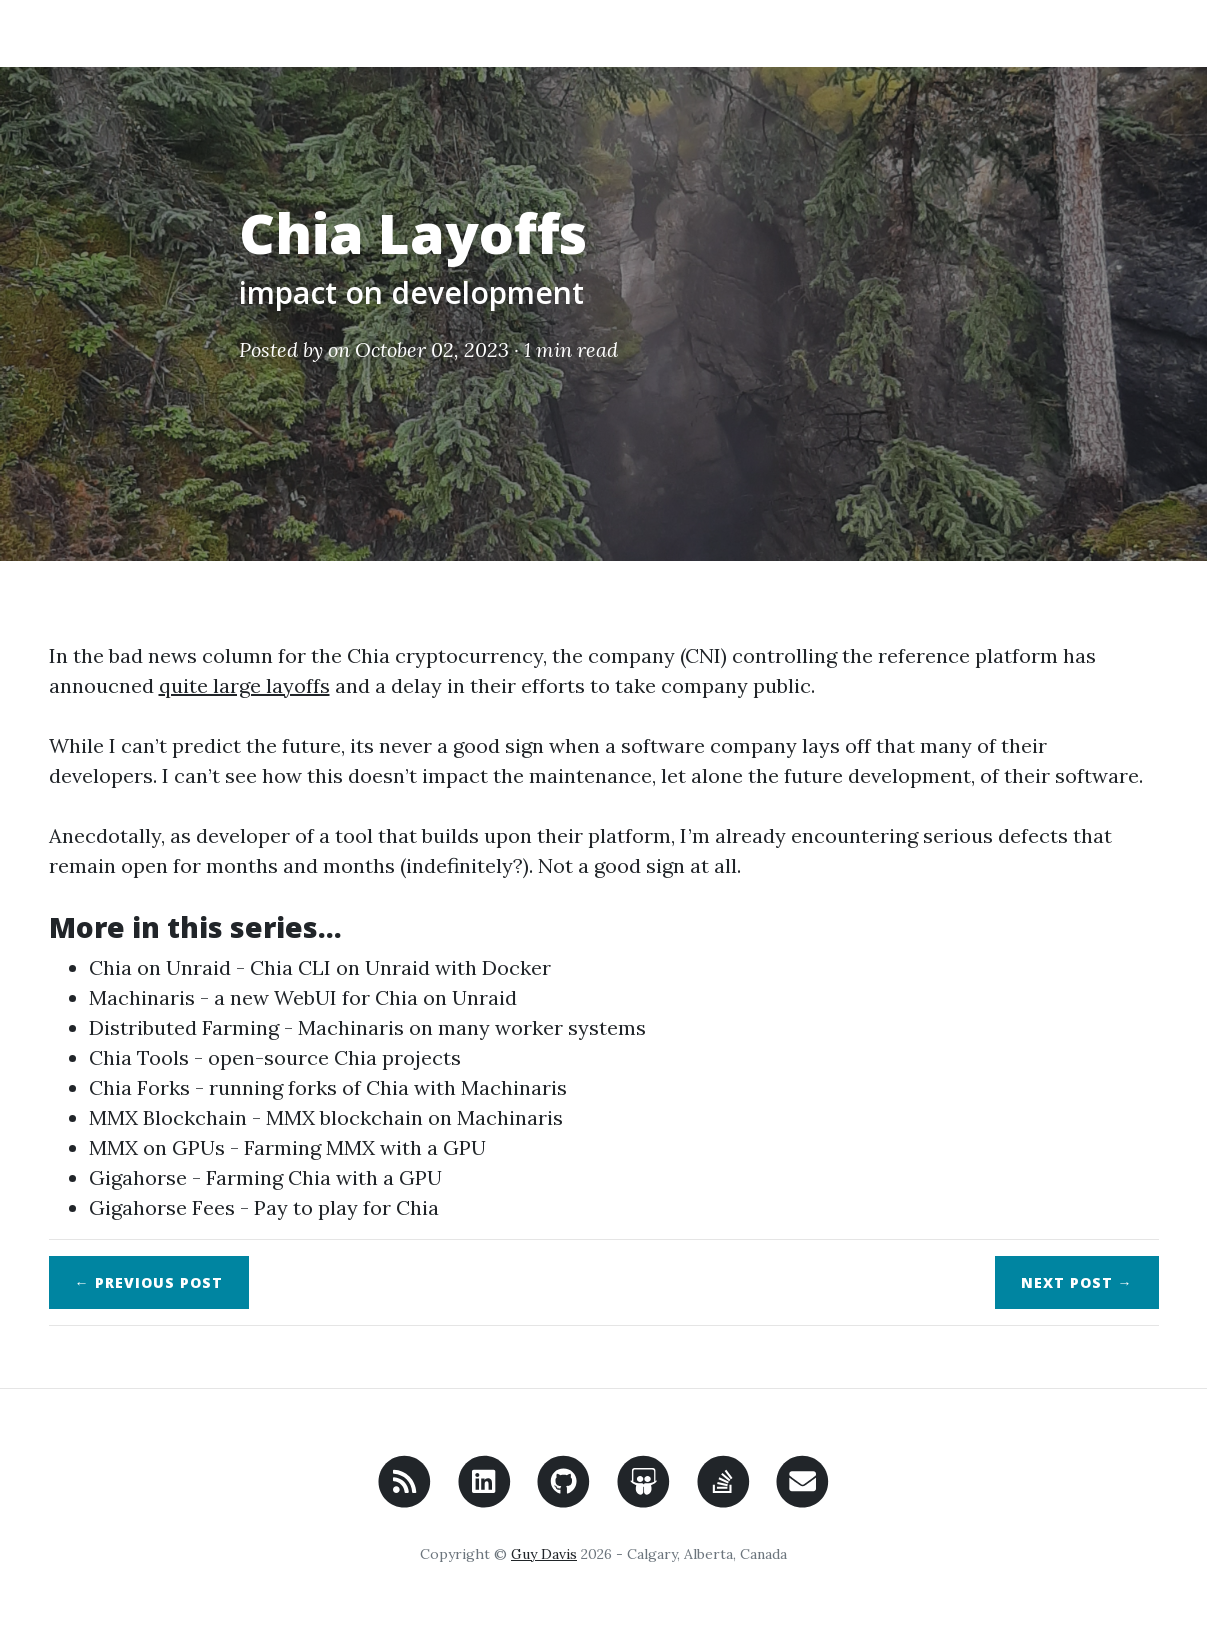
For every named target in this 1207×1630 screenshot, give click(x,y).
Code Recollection (160, 32)
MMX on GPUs (157, 1147)
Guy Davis (544, 1554)
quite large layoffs (244, 685)
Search (1111, 32)
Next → (1077, 1282)
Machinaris (142, 997)
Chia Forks (139, 1087)
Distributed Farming (184, 1027)
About (1019, 32)
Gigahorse (138, 1177)
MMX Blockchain (168, 1117)
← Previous (149, 1282)
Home (933, 32)
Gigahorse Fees (162, 1207)
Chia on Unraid (160, 967)
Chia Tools (139, 1057)
